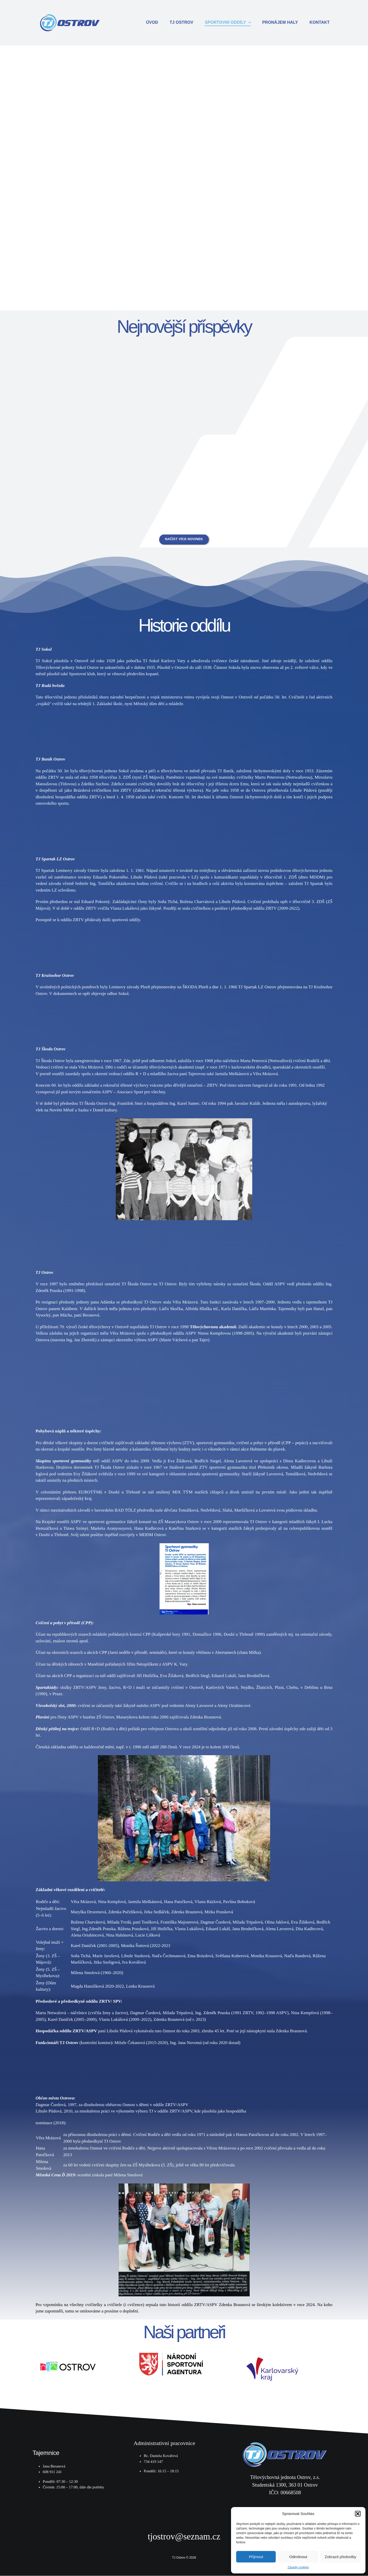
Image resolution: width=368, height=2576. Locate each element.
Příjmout (256, 2557)
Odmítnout (298, 2557)
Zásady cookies (298, 2567)
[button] (357, 2513)
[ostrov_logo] (67, 2355)
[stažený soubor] (171, 2355)
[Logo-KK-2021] (272, 2355)
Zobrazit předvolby (340, 2557)
